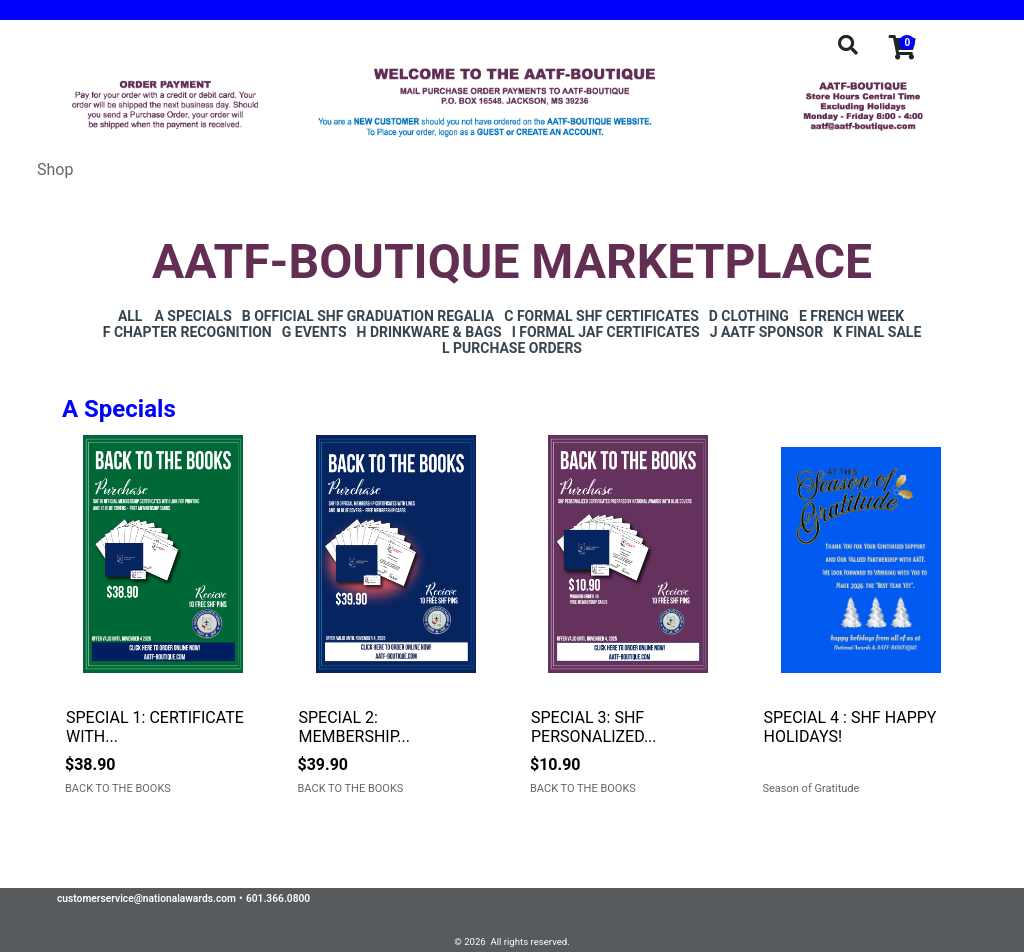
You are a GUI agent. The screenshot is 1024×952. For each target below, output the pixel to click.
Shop (55, 169)
